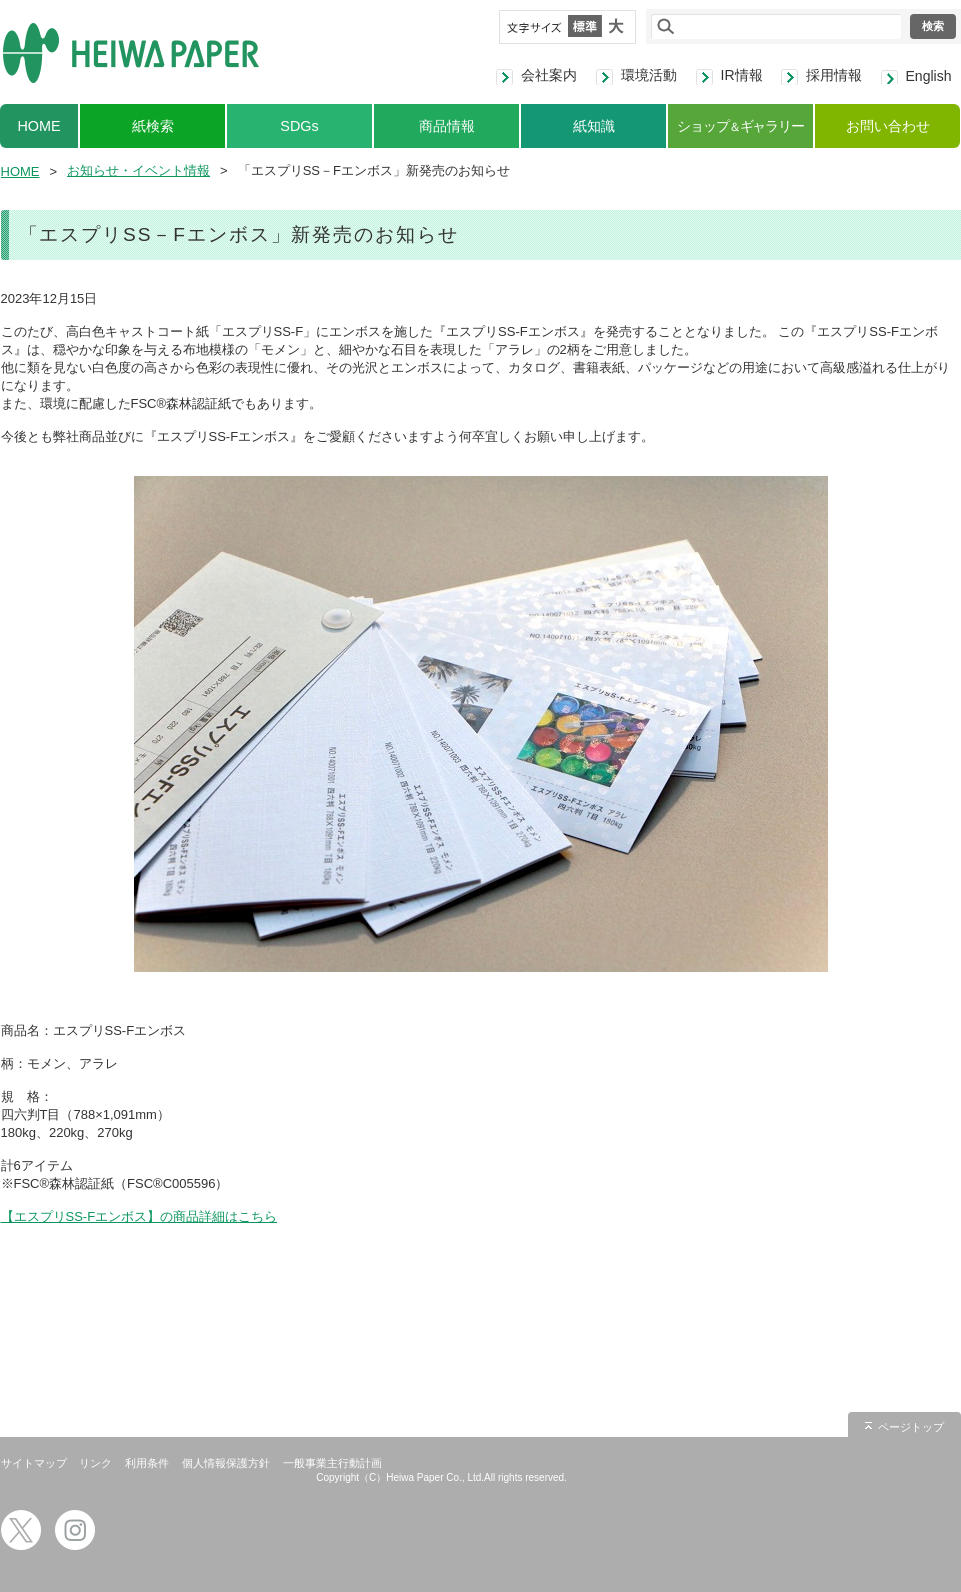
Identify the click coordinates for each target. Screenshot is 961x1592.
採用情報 (834, 75)
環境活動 (649, 75)
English (929, 76)
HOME (38, 126)
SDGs (299, 126)
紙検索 (153, 126)
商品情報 (447, 126)
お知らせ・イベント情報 (138, 170)
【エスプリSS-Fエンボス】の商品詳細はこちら (139, 1216)
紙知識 (594, 126)
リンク (95, 1463)
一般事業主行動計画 (332, 1463)
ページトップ (911, 1427)
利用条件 (147, 1463)
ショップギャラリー (740, 126)
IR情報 (742, 75)
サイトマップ (34, 1463)
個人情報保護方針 (226, 1463)
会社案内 (549, 75)
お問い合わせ (888, 126)
